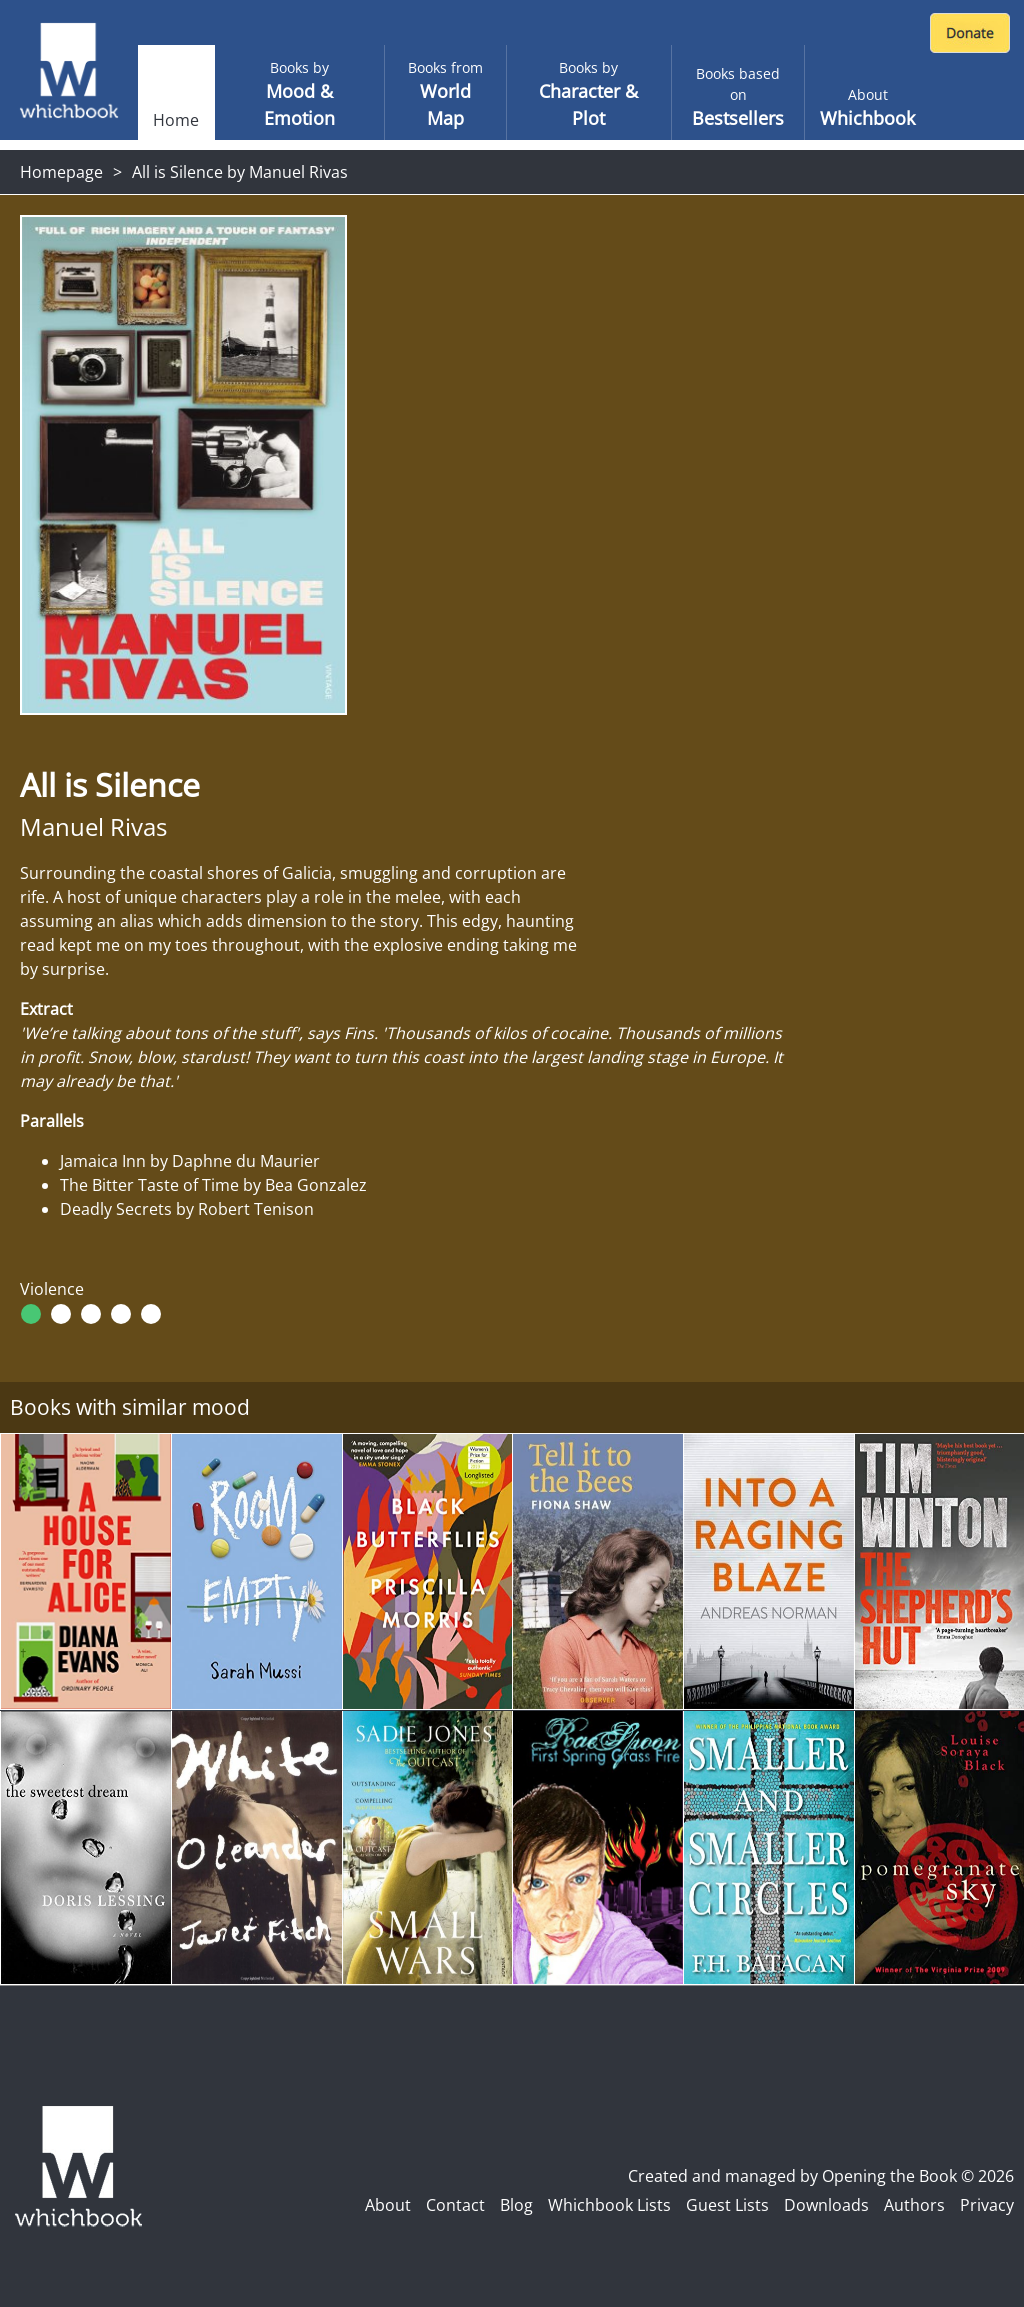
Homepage (61, 172)
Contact (455, 2205)
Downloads (826, 2205)
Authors (914, 2205)
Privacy (987, 2205)
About (388, 2205)
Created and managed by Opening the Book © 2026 (821, 2176)
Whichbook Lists (609, 2205)
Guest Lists (727, 2205)
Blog (516, 2205)
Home (176, 120)
